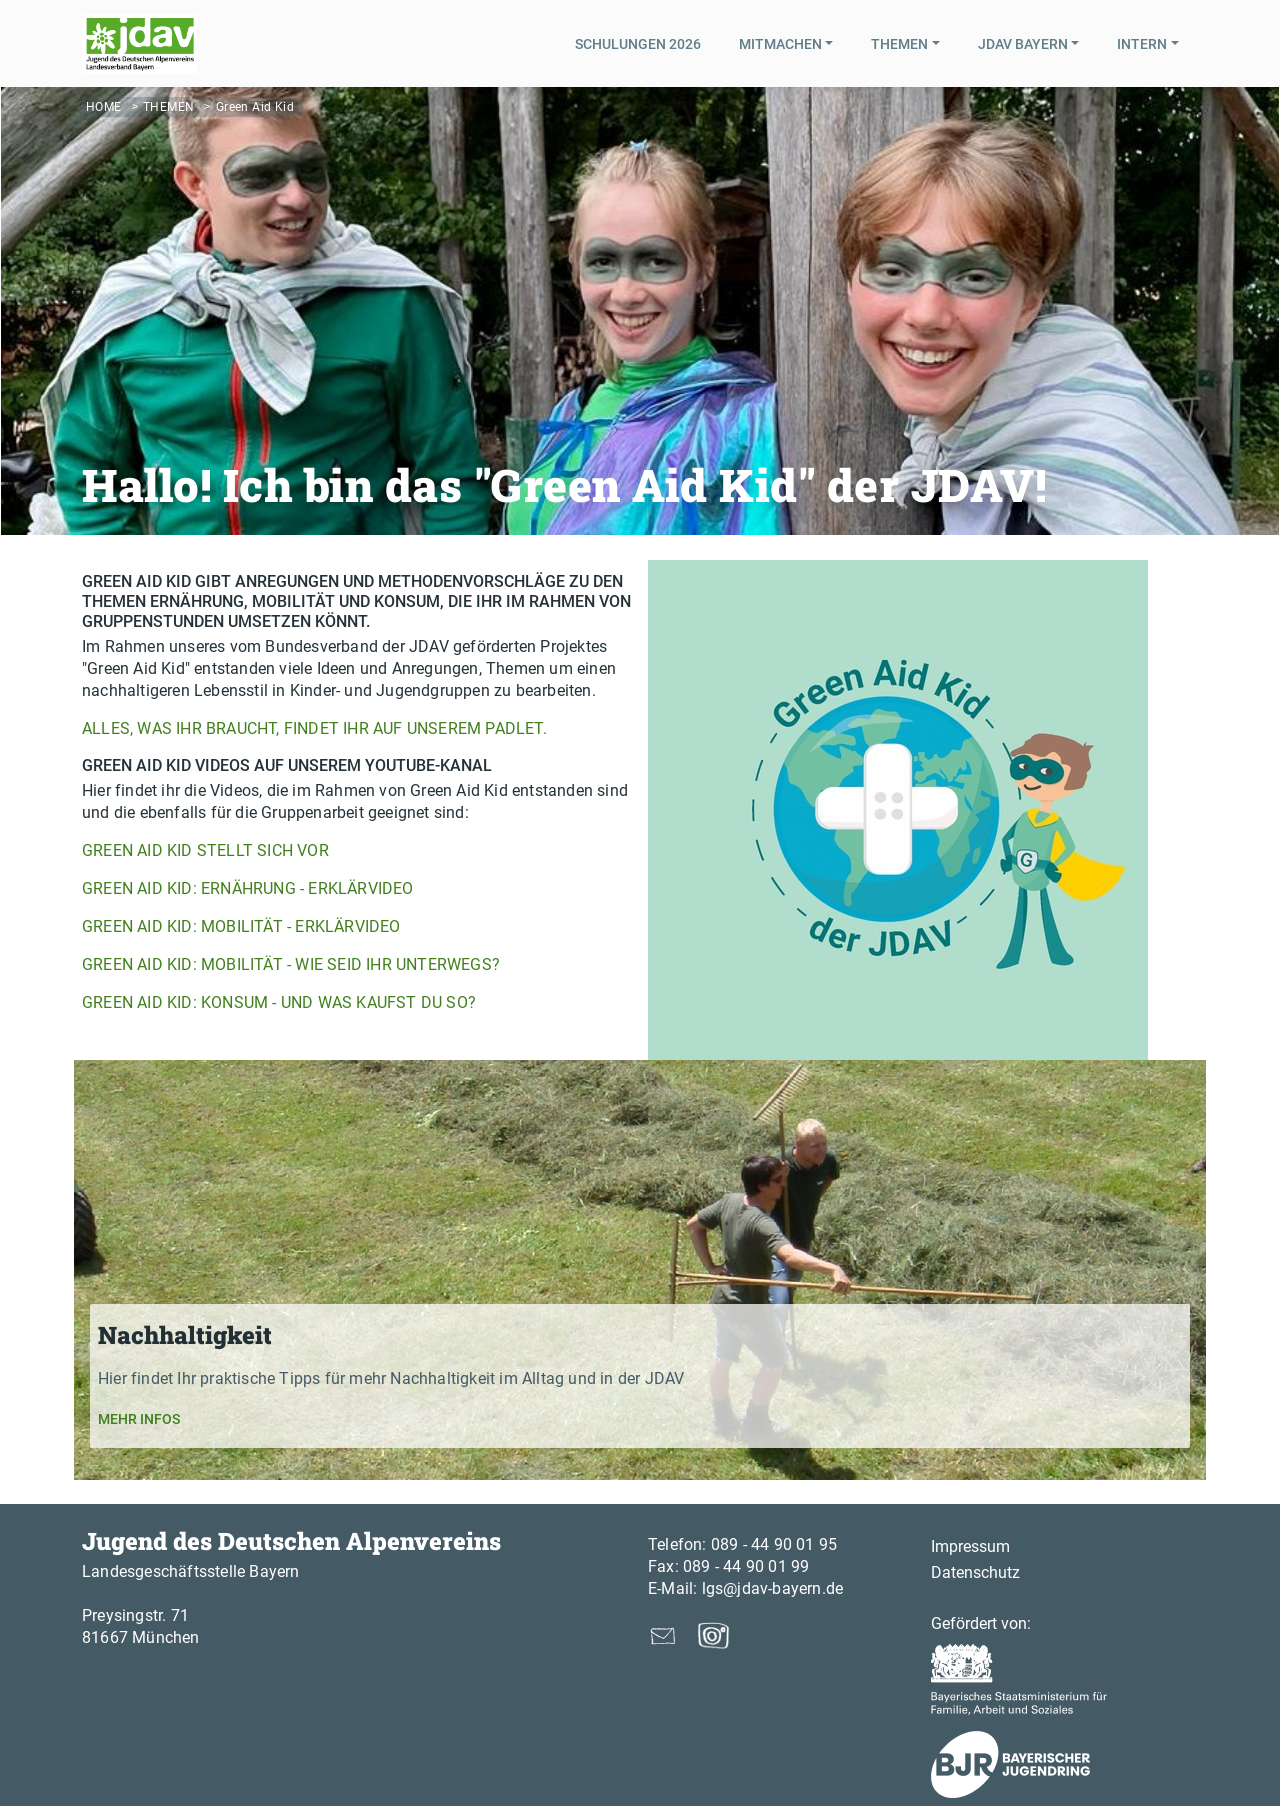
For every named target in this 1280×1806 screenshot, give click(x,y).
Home (104, 107)
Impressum (970, 1546)
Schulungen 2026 (638, 44)
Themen (168, 107)
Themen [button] (899, 44)
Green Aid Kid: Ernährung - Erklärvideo (248, 888)
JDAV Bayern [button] (1023, 44)
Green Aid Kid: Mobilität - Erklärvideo (241, 926)
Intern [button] (1142, 44)
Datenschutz (975, 1572)
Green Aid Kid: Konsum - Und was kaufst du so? (279, 1002)
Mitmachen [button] (780, 44)
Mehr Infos (139, 1419)
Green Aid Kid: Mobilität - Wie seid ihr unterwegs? (291, 964)
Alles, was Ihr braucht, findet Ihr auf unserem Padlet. (314, 728)
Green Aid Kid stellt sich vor (205, 850)
